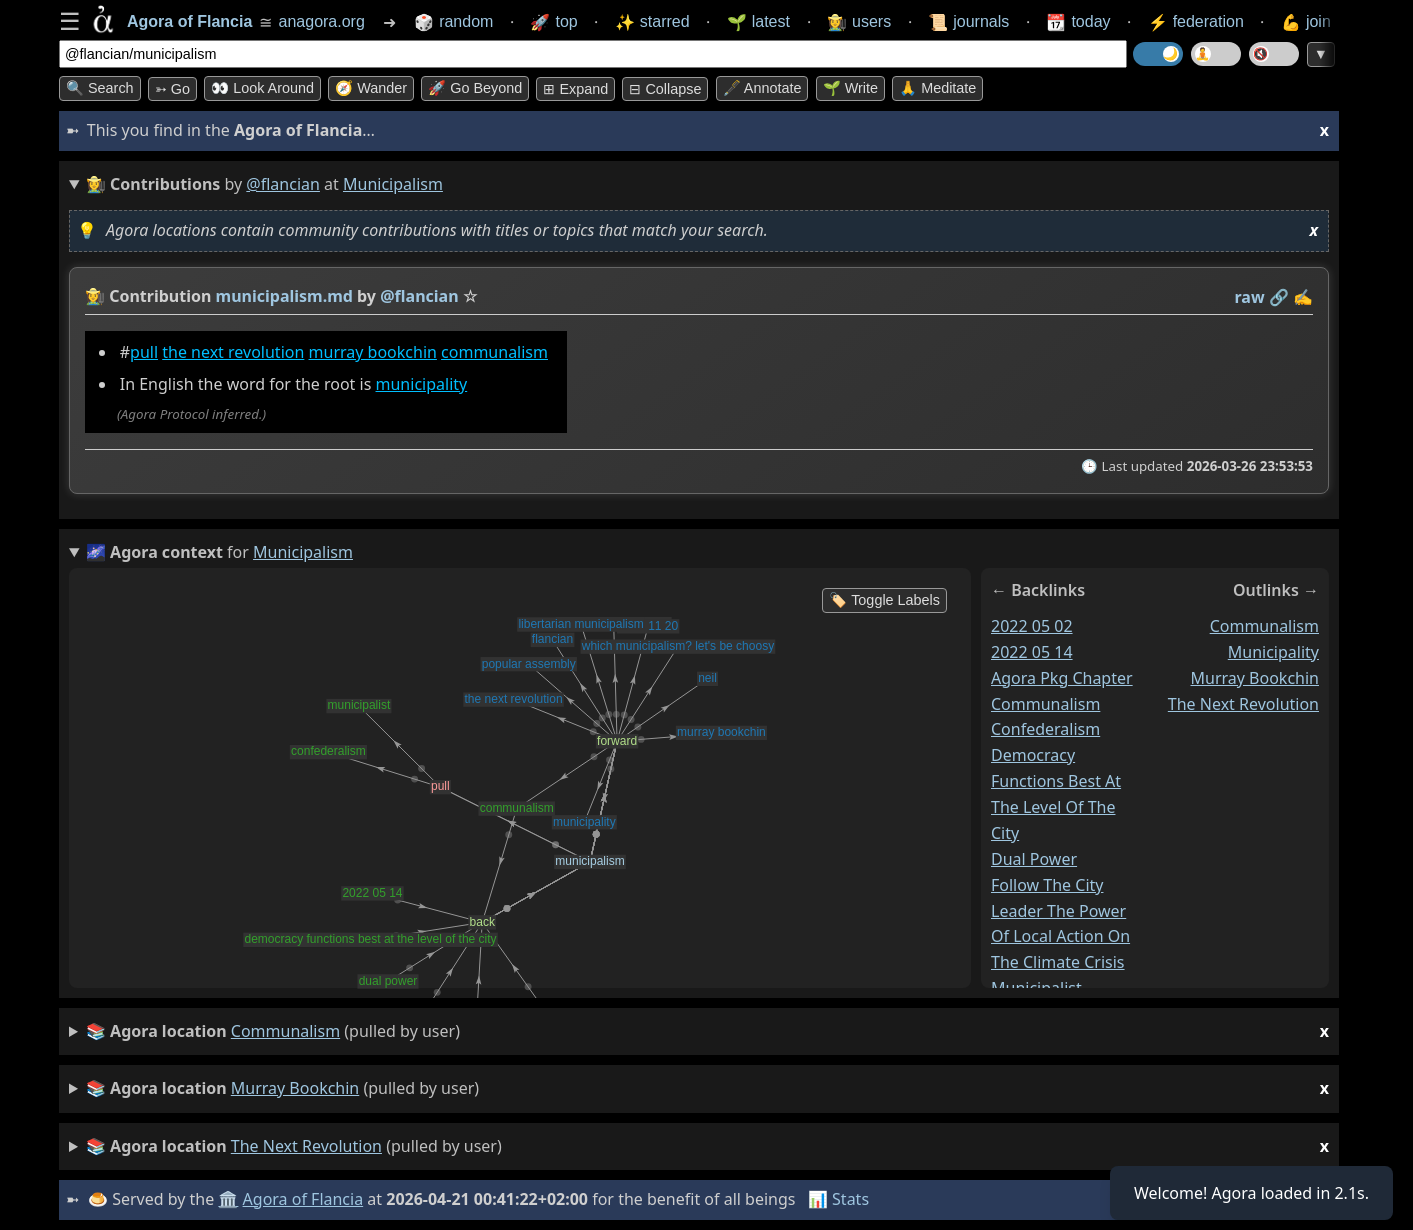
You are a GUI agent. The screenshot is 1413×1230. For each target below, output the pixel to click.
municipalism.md (284, 296)
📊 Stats (838, 1199)
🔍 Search (100, 88)
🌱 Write (850, 88)
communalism (494, 352)
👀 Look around (262, 88)
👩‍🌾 (95, 296)
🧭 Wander (371, 88)
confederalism (1045, 730)
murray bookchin (373, 352)
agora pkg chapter (1062, 678)
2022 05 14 (1032, 652)
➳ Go (172, 89)
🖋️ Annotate (762, 88)
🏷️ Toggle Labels (884, 600)
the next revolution (233, 352)
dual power (1034, 859)
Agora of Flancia (303, 1199)
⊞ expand (575, 89)
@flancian (283, 184)
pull (144, 352)
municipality (422, 384)
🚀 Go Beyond (475, 88)
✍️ (1303, 297)
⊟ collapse (665, 89)
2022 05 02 (1032, 626)
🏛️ (228, 1199)
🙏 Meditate (937, 88)
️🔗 (1279, 297)
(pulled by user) (707, 1031)
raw (1250, 297)
